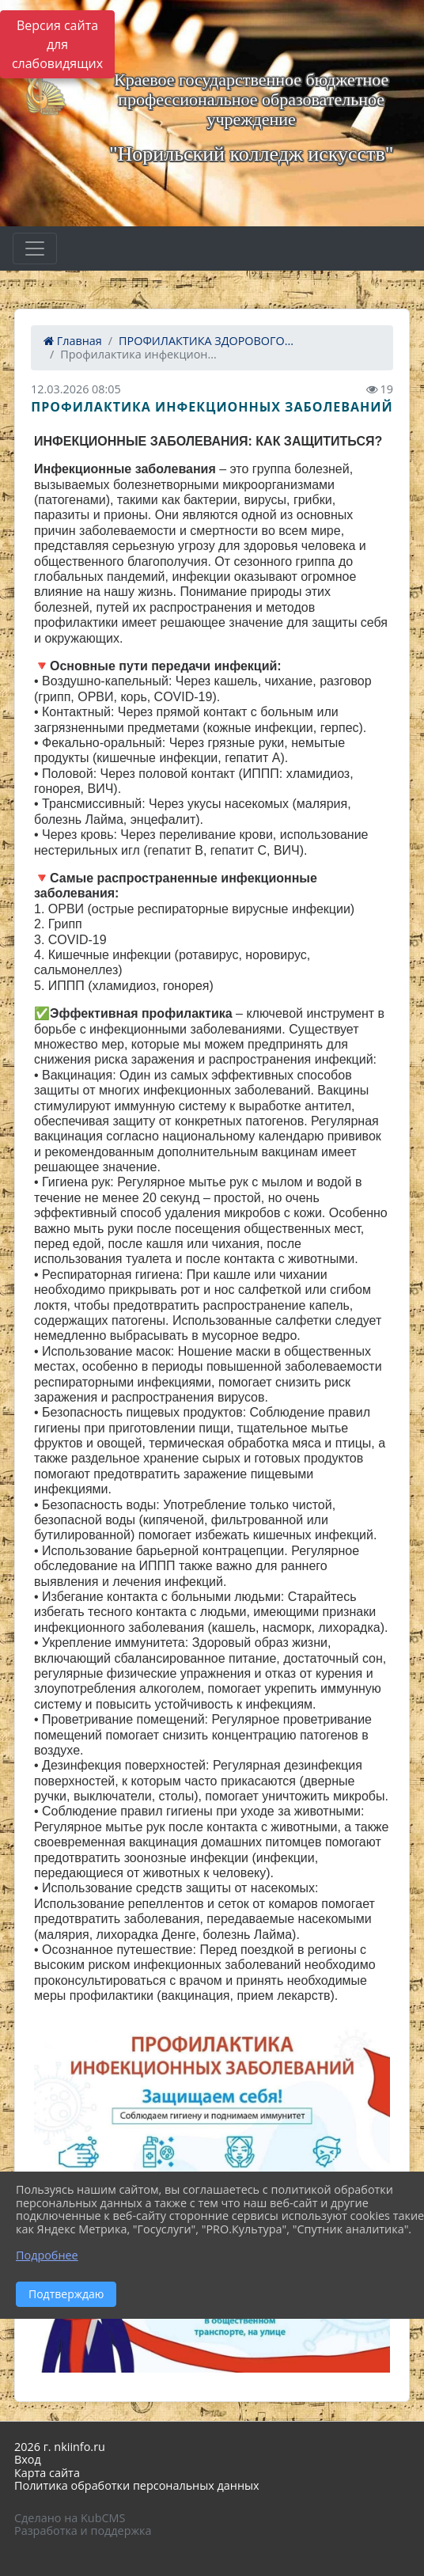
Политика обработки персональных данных (136, 2485)
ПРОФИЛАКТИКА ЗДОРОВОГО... (206, 340)
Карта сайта (47, 2472)
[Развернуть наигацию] (35, 248)
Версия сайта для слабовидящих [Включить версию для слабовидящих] (57, 44)
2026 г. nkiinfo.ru (59, 2446)
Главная (73, 340)
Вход (27, 2459)
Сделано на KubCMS (69, 2517)
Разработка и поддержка (82, 2530)
